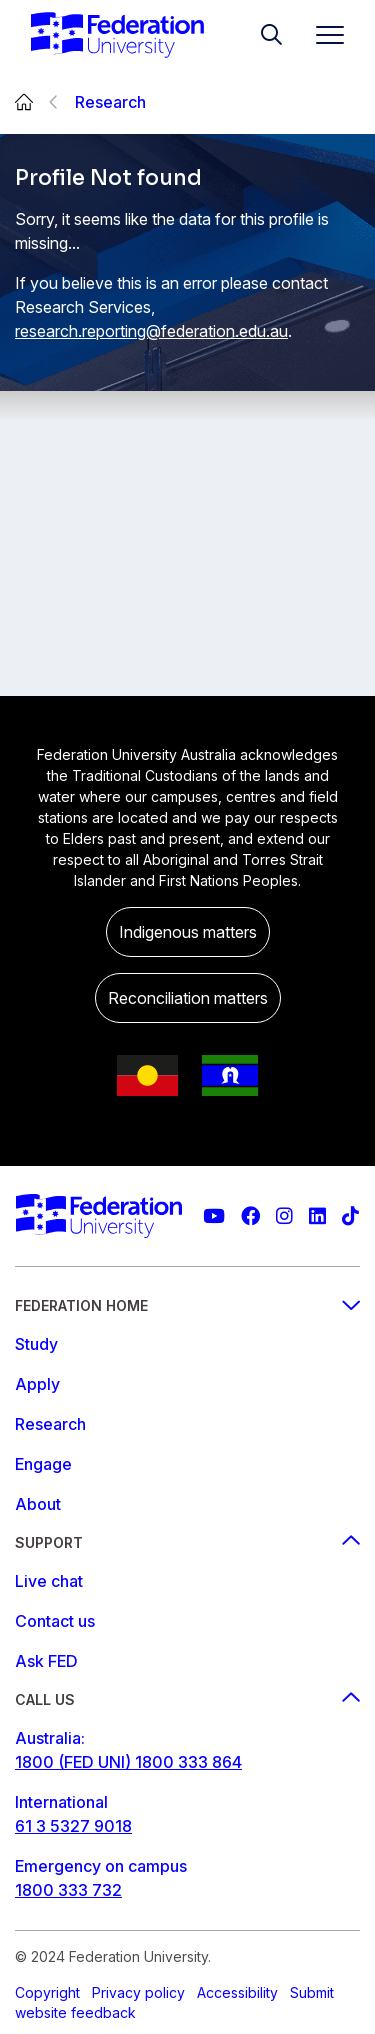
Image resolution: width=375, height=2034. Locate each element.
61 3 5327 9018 (73, 1826)
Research (110, 102)
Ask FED (46, 1661)
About (38, 1504)
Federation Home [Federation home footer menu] (187, 1305)
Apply (37, 1384)
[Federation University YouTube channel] (214, 1216)
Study (36, 1344)
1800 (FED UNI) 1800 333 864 (128, 1762)
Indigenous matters (188, 932)
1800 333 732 (68, 1890)
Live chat (49, 1581)
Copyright (47, 1992)
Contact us (55, 1621)
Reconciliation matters (188, 998)
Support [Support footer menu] (187, 1542)
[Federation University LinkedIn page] (317, 1216)
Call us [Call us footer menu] (187, 1699)
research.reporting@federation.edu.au (151, 331)
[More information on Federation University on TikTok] (350, 1216)
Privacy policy (138, 1992)
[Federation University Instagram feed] (284, 1216)
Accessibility (237, 1992)
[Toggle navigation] (322, 34)
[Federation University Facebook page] (250, 1216)
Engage (43, 1464)
